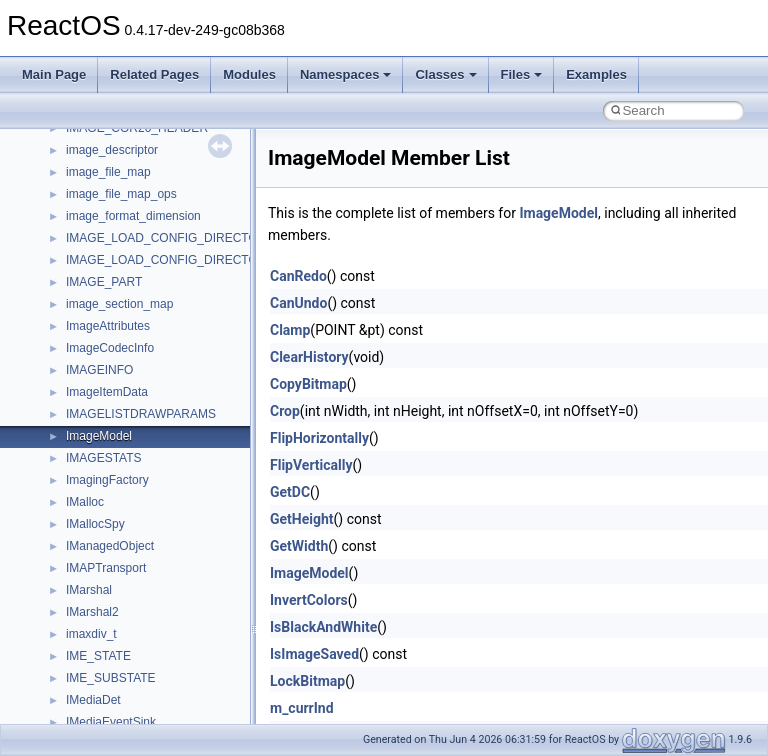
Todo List (58, 475)
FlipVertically (311, 465)
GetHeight (302, 519)
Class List (76, 585)
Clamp (290, 330)
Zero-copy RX (71, 321)
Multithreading (71, 365)
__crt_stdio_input (111, 607)
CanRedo (298, 276)
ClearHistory (309, 357)
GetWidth (299, 546)
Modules (249, 74)
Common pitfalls (77, 255)
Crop (285, 411)
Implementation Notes (92, 409)
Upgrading (61, 167)
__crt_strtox (97, 651)
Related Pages (154, 74)
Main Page (54, 74)
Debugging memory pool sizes (114, 277)
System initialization (86, 343)
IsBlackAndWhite (323, 627)
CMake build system (88, 233)
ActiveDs (89, 695)
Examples (596, 74)
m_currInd (302, 708)
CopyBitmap (308, 384)
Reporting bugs (74, 299)
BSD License (68, 431)
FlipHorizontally (319, 438)
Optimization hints (81, 387)
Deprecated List (76, 497)
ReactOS (42, 145)
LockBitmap (307, 681)
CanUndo (298, 303)
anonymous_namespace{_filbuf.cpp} (162, 717)
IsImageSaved (314, 654)
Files (522, 74)
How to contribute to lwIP (100, 211)
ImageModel (558, 213)
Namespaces (346, 74)
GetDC (290, 492)
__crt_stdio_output (115, 629)
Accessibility (98, 673)
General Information (87, 453)
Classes (445, 74)
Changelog (63, 189)
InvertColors (309, 600)
